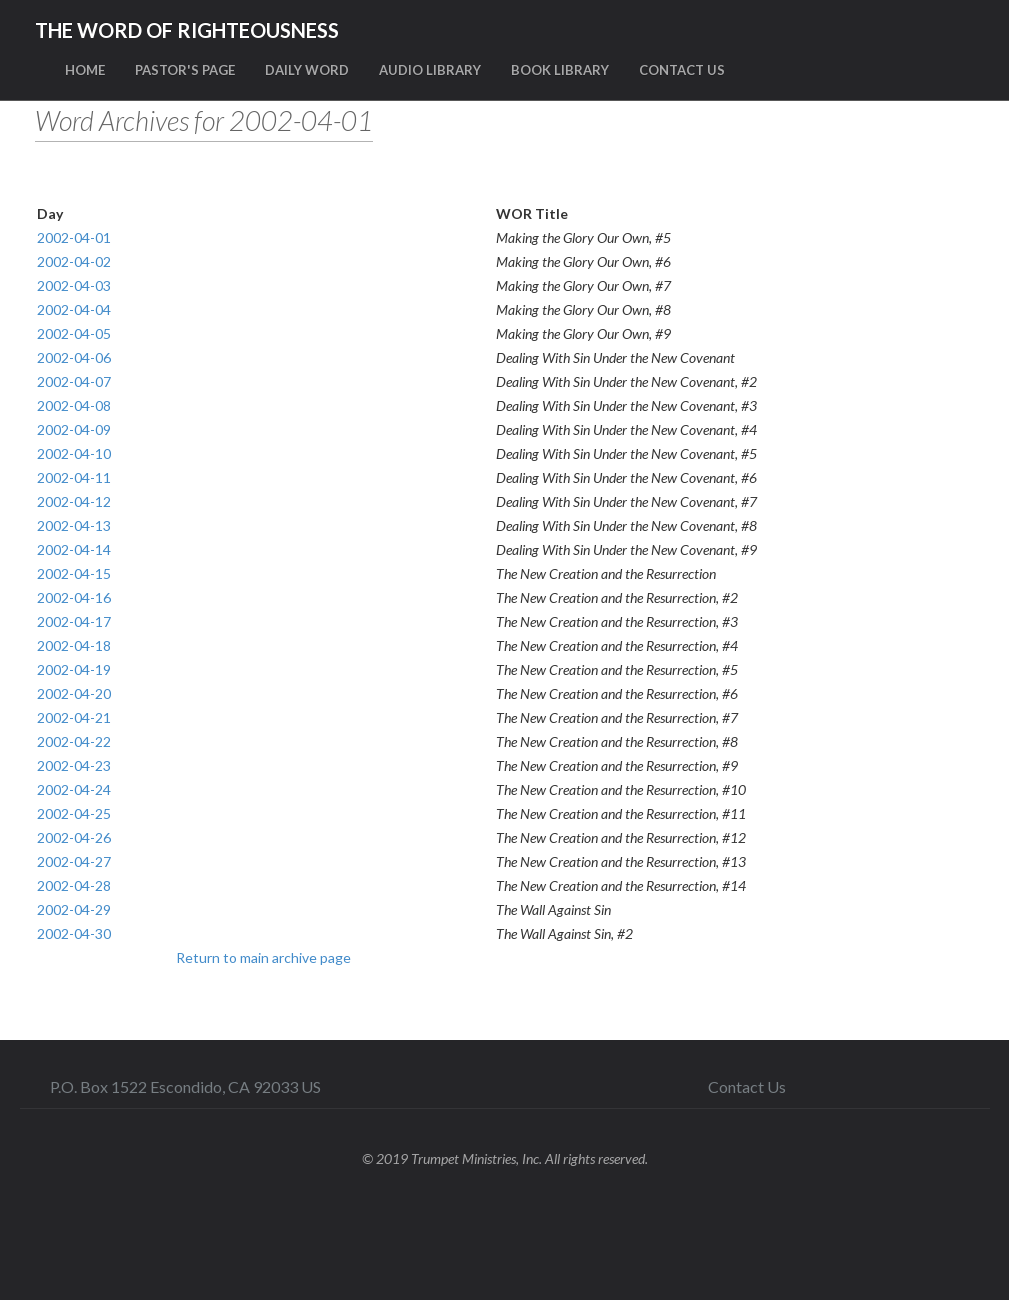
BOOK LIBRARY (560, 70)
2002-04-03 (74, 285)
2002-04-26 (74, 837)
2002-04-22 (74, 741)
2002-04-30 (74, 933)
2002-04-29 (74, 909)
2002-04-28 (74, 885)
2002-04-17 (74, 621)
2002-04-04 (74, 309)
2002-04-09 (74, 429)
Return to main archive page (263, 957)
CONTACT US (682, 70)
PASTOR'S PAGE (185, 70)
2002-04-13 (74, 525)
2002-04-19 (74, 669)
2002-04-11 (74, 477)
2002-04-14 (74, 549)
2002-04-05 (74, 333)
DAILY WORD (307, 70)
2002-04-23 (74, 765)
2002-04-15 (74, 573)
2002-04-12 (74, 501)
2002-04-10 (74, 453)
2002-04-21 (74, 717)
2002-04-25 (74, 813)
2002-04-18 (74, 645)
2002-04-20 (74, 693)
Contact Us (747, 1086)
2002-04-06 (74, 357)
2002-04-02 (74, 261)
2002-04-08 (74, 405)
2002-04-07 (74, 381)
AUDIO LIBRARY (430, 70)
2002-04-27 (74, 861)
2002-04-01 (74, 237)
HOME (85, 70)
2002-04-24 (74, 789)
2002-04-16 (74, 597)
